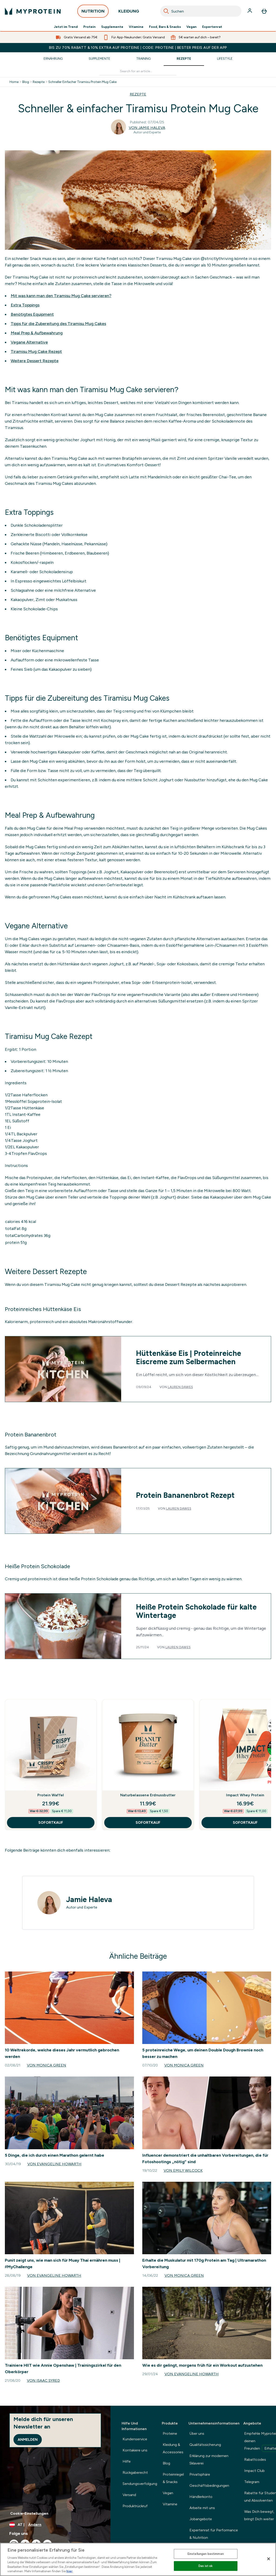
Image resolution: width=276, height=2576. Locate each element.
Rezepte (184, 59)
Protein (89, 27)
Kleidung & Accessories (173, 2448)
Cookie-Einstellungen (29, 2513)
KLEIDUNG (128, 12)
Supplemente (112, 27)
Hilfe (127, 2461)
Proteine (170, 2433)
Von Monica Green (46, 2065)
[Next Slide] (267, 1764)
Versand (129, 2495)
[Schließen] (268, 2559)
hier (69, 2571)
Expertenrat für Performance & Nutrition (213, 2534)
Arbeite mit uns (202, 2508)
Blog (25, 82)
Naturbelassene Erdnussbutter (148, 1795)
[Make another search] (138, 71)
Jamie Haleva (89, 1899)
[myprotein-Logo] (33, 11)
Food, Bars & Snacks (165, 27)
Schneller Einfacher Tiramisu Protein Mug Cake (82, 82)
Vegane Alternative (29, 342)
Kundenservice (135, 2439)
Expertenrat (212, 27)
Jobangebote (200, 2519)
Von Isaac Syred (43, 2380)
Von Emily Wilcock (183, 2170)
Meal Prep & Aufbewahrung (37, 332)
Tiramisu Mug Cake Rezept (36, 351)
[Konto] (250, 11)
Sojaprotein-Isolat (44, 1101)
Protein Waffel (50, 1795)
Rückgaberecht (135, 2472)
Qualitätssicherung (205, 2444)
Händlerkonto (200, 2496)
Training (143, 59)
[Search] (166, 11)
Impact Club (254, 2470)
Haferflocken (34, 1094)
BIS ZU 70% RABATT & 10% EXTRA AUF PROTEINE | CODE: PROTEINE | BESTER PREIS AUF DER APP (138, 47)
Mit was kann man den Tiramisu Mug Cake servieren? (61, 295)
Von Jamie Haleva (147, 127)
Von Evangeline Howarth (54, 2164)
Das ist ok (205, 2566)
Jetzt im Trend (66, 27)
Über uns (196, 2433)
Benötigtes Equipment (32, 314)
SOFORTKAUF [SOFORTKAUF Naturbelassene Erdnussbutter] (148, 1822)
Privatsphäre (199, 2474)
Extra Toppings (25, 305)
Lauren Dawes (180, 1387)
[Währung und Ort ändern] (55, 2524)
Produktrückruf (135, 2506)
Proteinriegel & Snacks (173, 2478)
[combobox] (201, 11)
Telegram (251, 2482)
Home (14, 82)
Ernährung (53, 59)
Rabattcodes (255, 2459)
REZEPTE (138, 94)
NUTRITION (92, 12)
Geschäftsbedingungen (209, 2485)
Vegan (191, 27)
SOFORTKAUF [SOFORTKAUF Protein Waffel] (50, 1822)
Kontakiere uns (135, 2450)
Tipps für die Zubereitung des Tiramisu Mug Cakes (58, 323)
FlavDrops (37, 1153)
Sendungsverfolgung (140, 2483)
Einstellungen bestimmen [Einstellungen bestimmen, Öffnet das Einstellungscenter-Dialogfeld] (206, 2554)
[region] (138, 2559)
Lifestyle (225, 59)
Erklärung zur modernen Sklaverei (208, 2459)
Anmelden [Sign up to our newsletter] (28, 2439)
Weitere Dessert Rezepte (34, 360)
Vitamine (136, 27)
